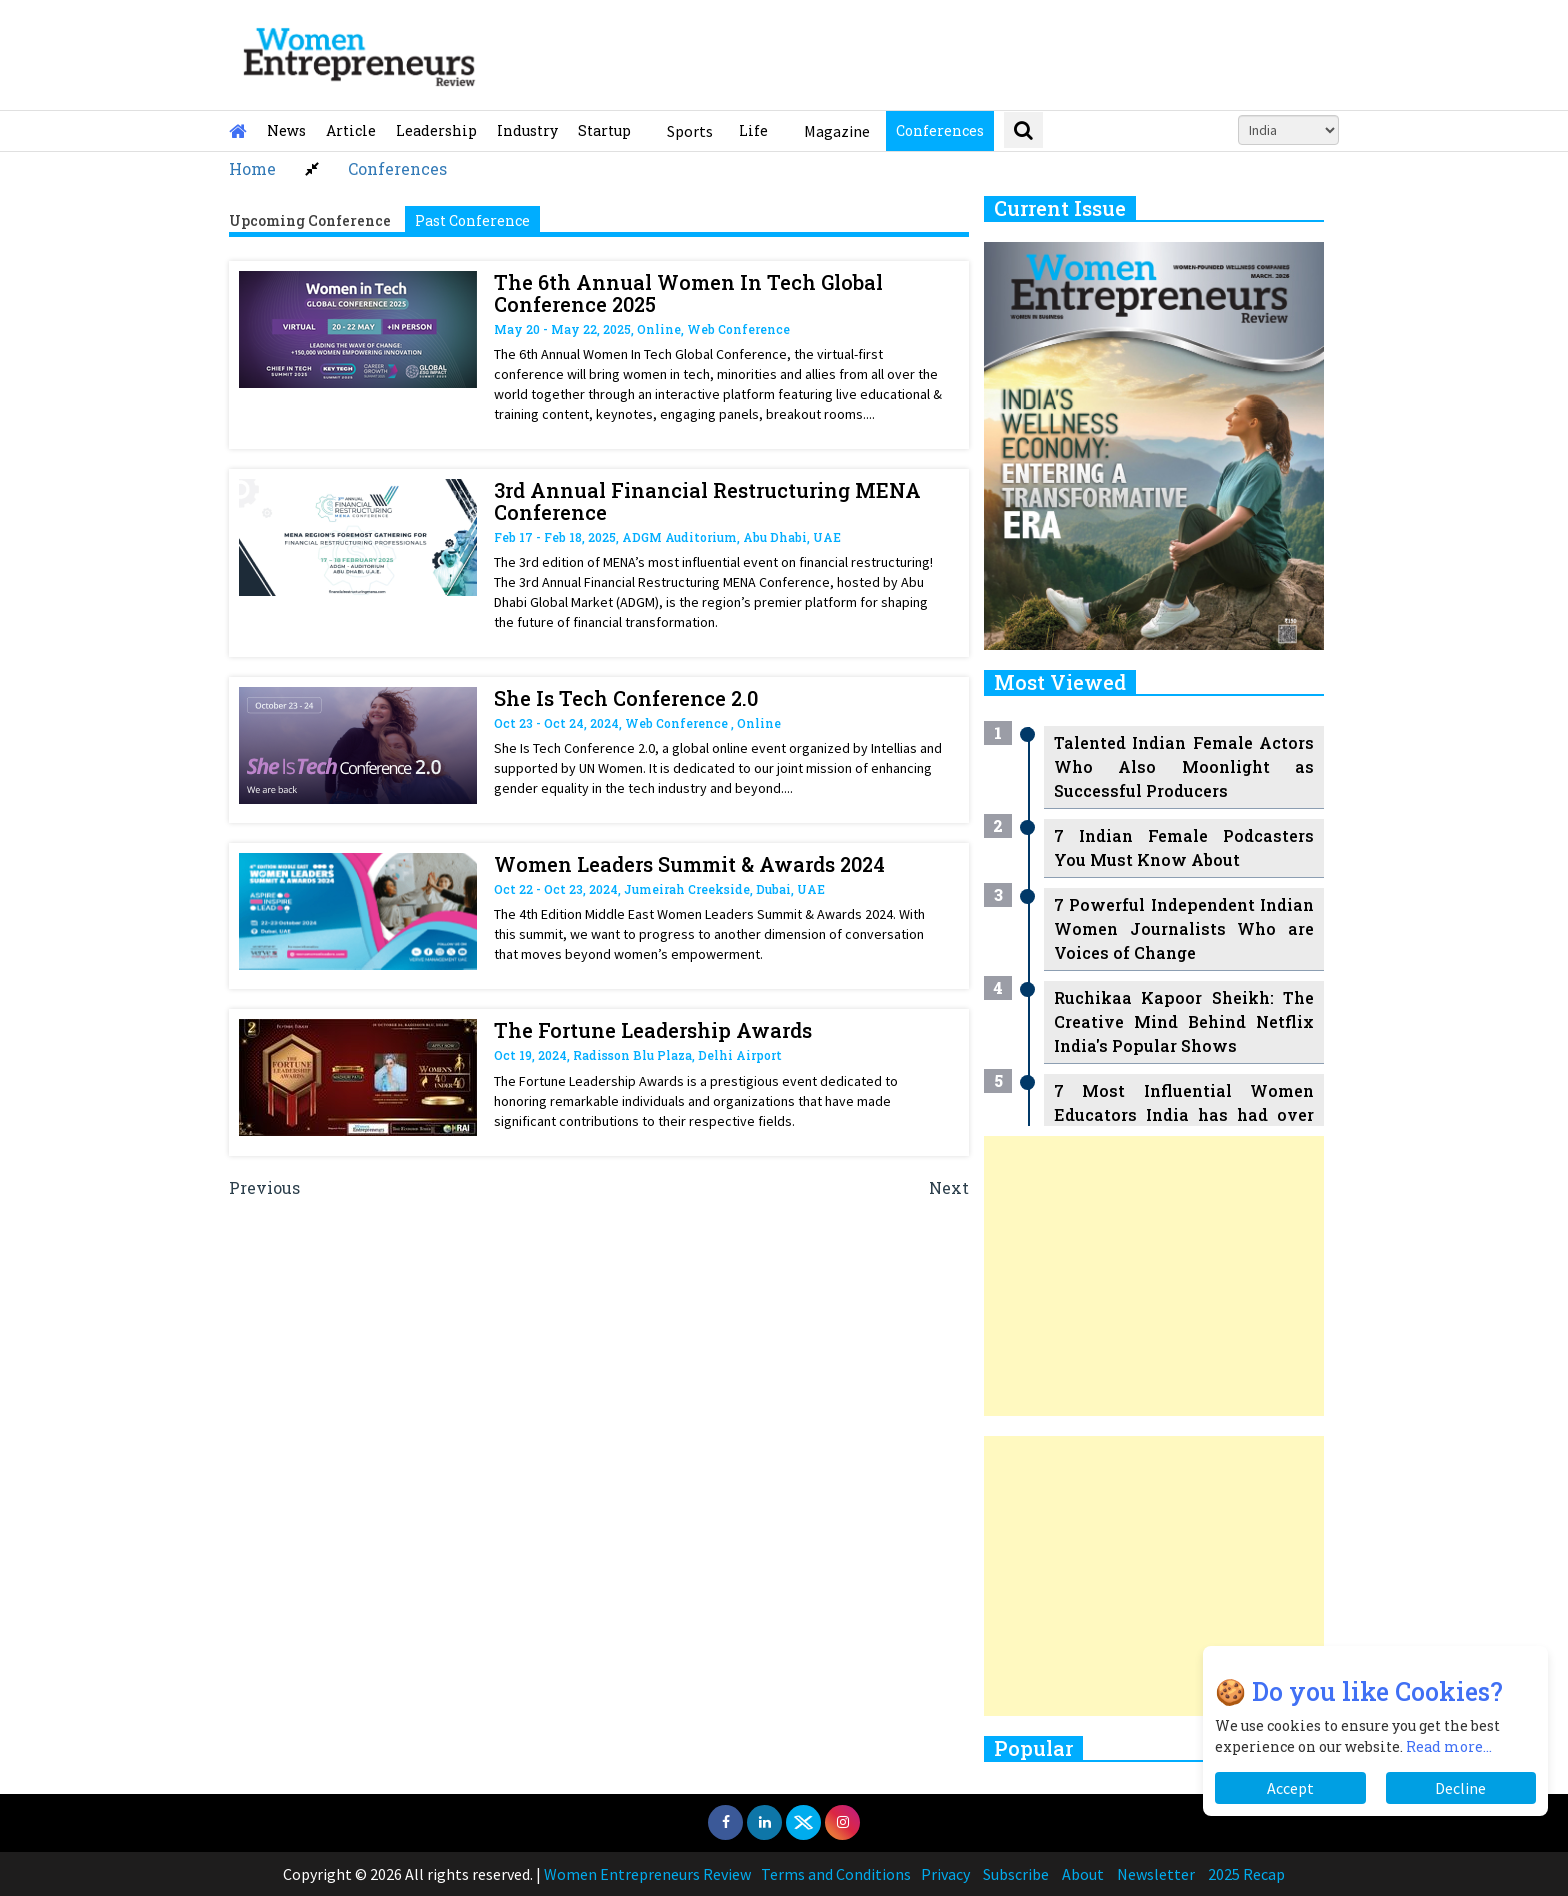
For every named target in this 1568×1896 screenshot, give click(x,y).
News (286, 130)
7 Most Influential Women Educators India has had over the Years (1184, 1114)
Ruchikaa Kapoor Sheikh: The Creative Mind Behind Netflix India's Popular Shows (1184, 1021)
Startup (604, 130)
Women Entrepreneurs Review (647, 1874)
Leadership (436, 130)
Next (949, 1187)
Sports (690, 131)
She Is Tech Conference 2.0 (626, 698)
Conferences (940, 130)
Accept (1290, 1788)
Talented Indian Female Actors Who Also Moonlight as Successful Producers (1184, 766)
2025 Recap (1246, 1874)
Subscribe (1016, 1874)
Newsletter (1156, 1874)
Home (252, 168)
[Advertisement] (1154, 1276)
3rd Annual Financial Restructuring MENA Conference (707, 501)
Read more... (1449, 1746)
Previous (264, 1187)
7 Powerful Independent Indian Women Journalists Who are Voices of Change (1184, 928)
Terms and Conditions (836, 1874)
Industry (527, 130)
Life (753, 130)
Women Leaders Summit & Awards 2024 (689, 864)
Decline (1460, 1788)
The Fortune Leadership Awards (653, 1030)
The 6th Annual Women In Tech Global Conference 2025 (688, 293)
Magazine (837, 131)
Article (351, 130)
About (1083, 1874)
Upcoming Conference (310, 220)
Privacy (945, 1874)
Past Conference (472, 220)
